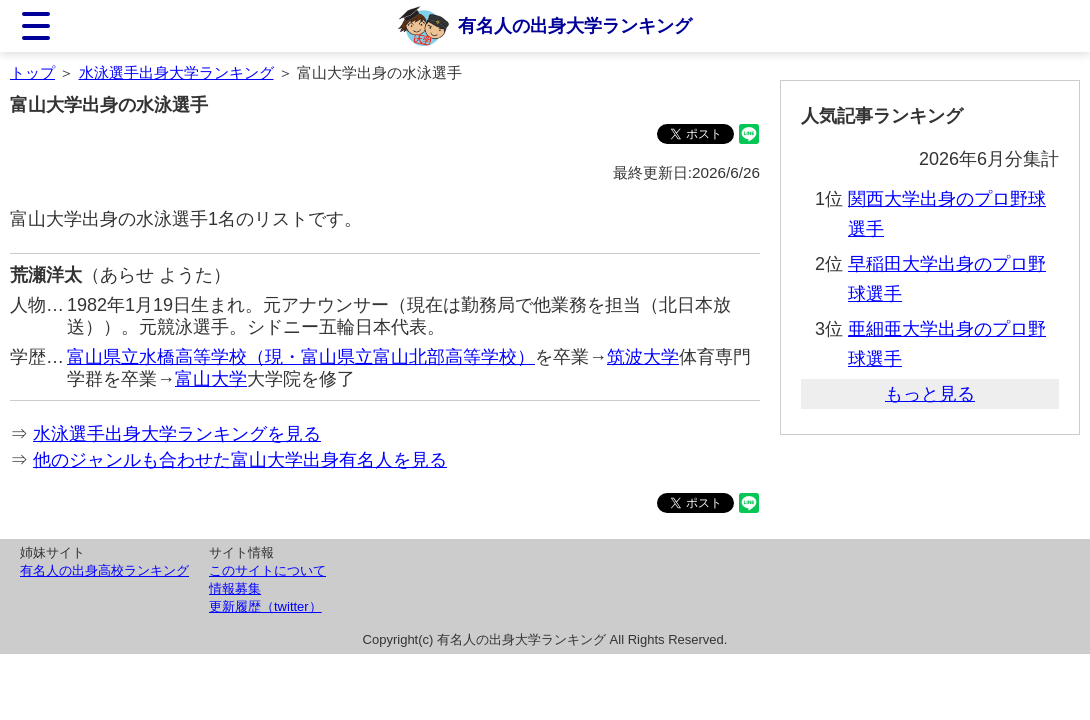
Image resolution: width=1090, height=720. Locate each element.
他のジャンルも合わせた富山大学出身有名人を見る (240, 460)
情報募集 (235, 588)
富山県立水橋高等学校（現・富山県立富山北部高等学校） (301, 357)
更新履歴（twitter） (265, 606)
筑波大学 (643, 357)
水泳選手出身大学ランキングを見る (177, 434)
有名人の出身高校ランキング (104, 570)
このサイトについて (267, 570)
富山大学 (211, 379)
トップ (32, 72)
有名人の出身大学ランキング (575, 26)
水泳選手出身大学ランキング (176, 72)
